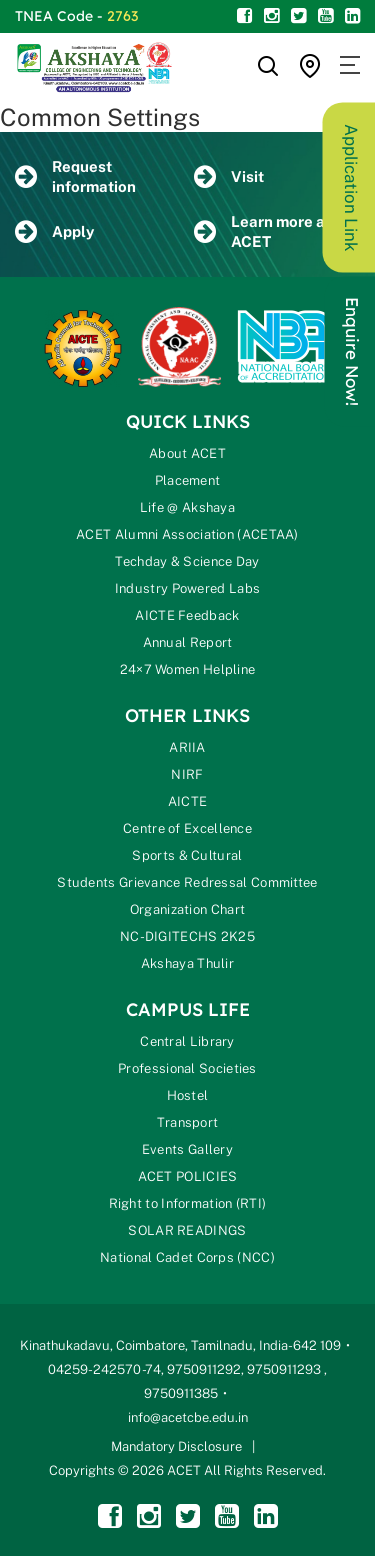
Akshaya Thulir (187, 963)
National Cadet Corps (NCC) (187, 1257)
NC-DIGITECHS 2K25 (187, 936)
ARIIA (187, 747)
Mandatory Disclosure (176, 1446)
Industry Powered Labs (187, 588)
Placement (188, 480)
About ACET (187, 453)
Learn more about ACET (276, 231)
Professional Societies (187, 1068)
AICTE (188, 801)
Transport (188, 1122)
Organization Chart (187, 909)
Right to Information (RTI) (188, 1203)
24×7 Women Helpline (188, 669)
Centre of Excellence (187, 828)
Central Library (187, 1041)
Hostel (188, 1095)
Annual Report (188, 642)
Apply (54, 232)
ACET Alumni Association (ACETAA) (187, 534)
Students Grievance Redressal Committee (187, 882)
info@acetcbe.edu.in (188, 1417)
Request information (75, 176)
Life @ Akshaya (187, 507)
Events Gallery (187, 1149)
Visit (229, 177)
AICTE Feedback (187, 615)
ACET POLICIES (188, 1176)
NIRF (187, 774)
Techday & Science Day (187, 561)
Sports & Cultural (187, 855)
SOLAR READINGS (187, 1230)
